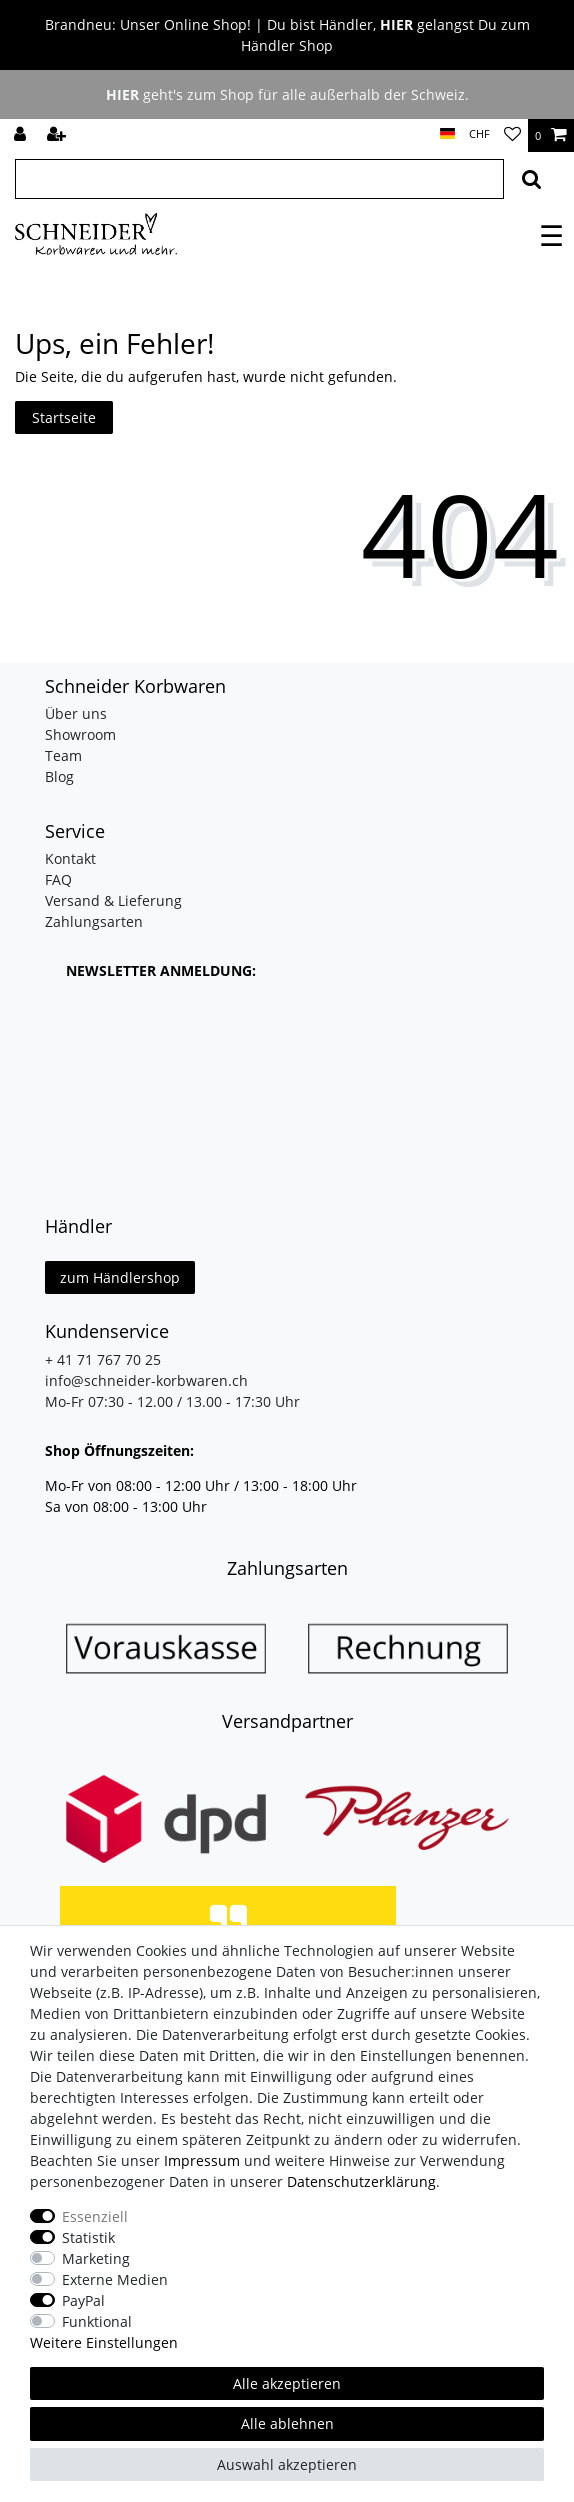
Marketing (96, 2258)
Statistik (88, 2237)
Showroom (80, 734)
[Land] (447, 134)
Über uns (76, 713)
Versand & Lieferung (113, 900)
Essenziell (95, 2216)
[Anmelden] (22, 135)
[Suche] (531, 179)
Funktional (97, 2321)
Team (63, 755)
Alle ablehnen (287, 2423)
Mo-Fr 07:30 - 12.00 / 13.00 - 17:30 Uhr (172, 1401)
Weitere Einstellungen (104, 2342)
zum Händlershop (120, 1277)
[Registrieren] (58, 135)
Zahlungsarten (94, 921)
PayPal (83, 2300)
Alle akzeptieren (287, 2383)
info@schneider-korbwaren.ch (146, 1380)
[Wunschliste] (512, 135)
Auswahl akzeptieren (287, 2464)
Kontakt (70, 858)
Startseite (64, 417)
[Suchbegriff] (259, 179)
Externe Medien (115, 2279)
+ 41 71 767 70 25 (103, 1359)
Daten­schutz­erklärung (361, 2181)
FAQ (58, 879)
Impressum (202, 2160)
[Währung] (479, 134)
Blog (59, 776)
